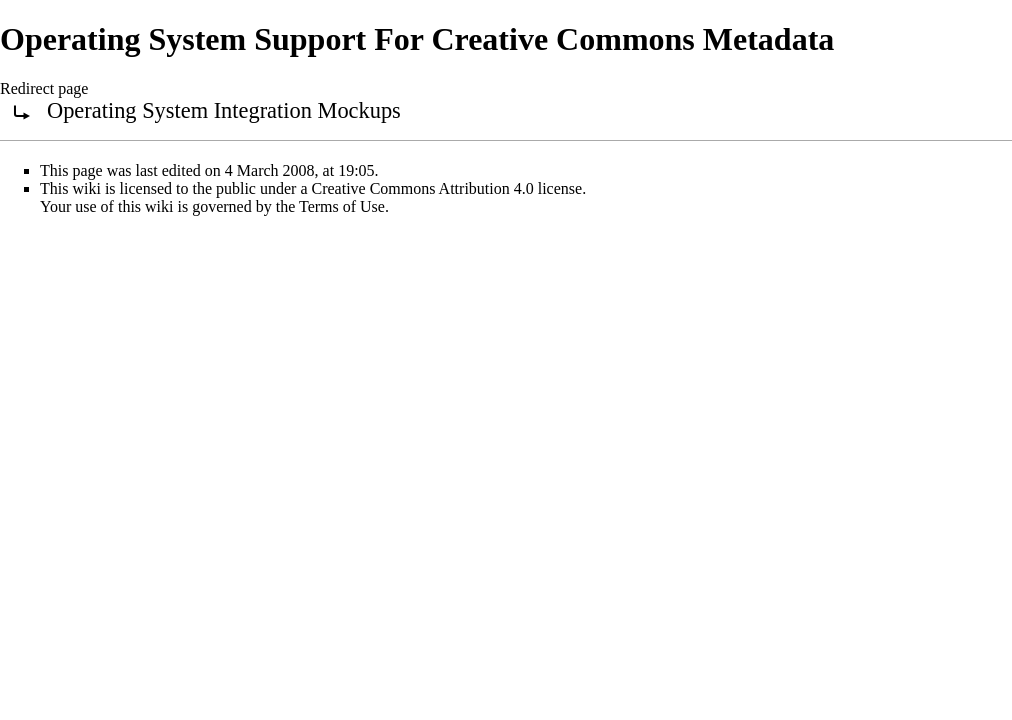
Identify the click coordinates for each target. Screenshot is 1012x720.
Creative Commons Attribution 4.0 (423, 188)
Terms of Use (342, 206)
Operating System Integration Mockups (224, 110)
